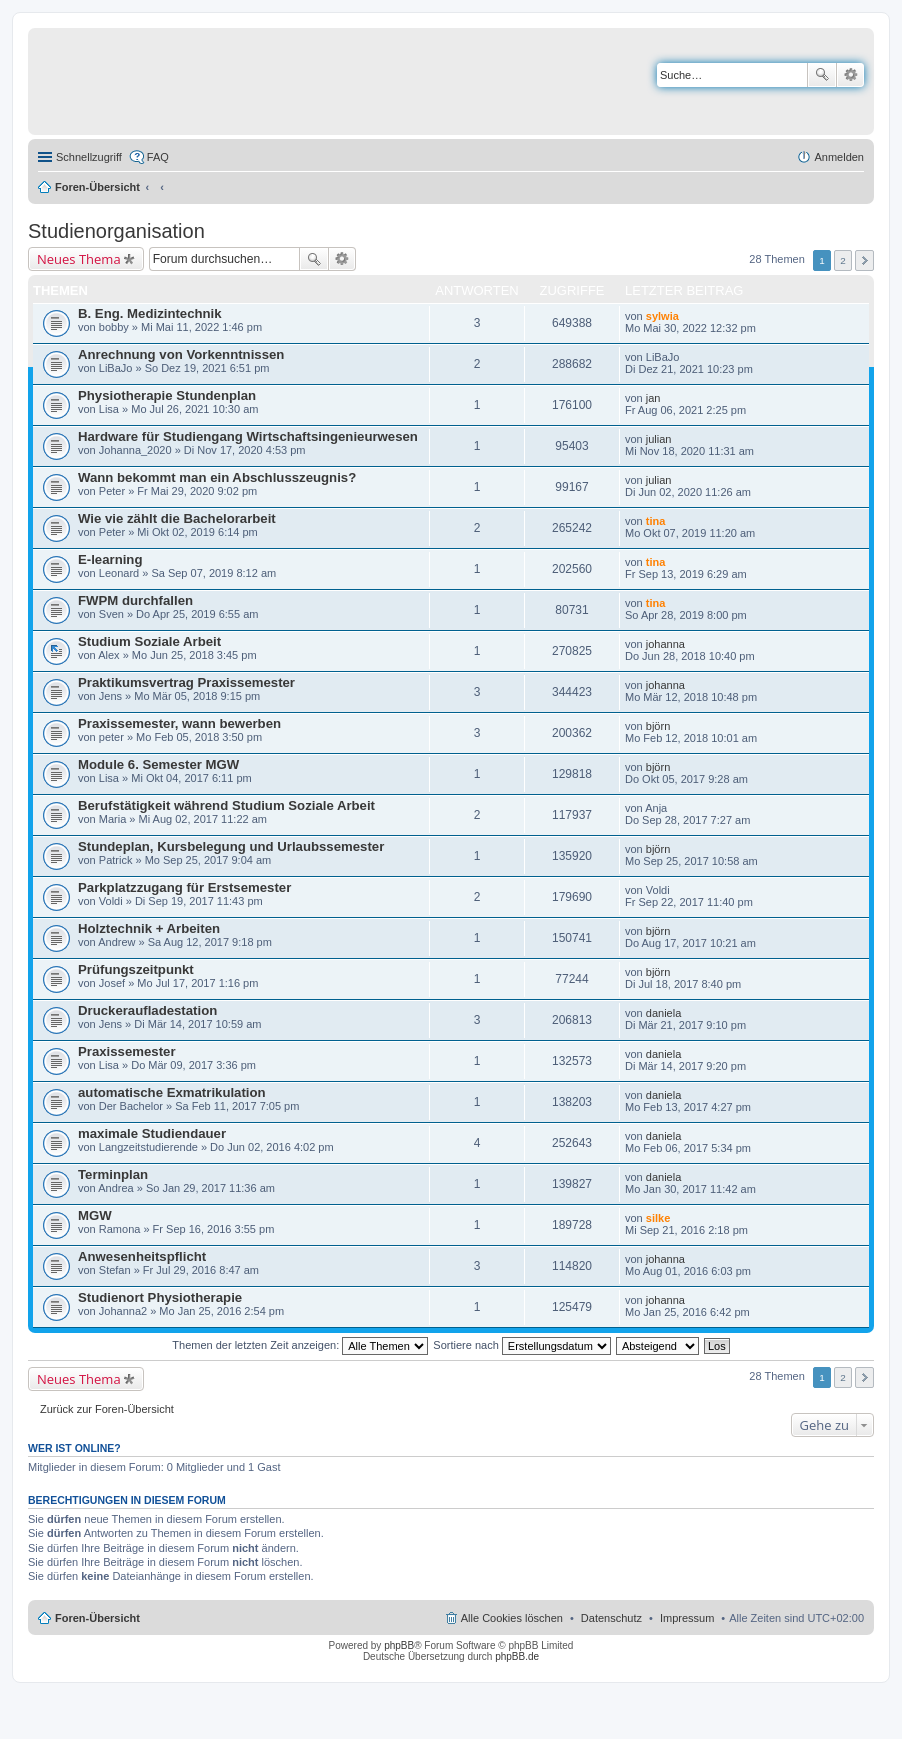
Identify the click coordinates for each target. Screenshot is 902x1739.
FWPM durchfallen (135, 600)
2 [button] (843, 260)
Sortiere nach (521, 1345)
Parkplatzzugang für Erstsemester (184, 887)
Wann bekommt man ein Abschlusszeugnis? (217, 477)
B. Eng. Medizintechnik (150, 313)
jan (653, 398)
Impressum (687, 1618)
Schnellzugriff (89, 157)
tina (656, 521)
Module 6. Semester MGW (158, 764)
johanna (665, 644)
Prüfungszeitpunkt (136, 969)
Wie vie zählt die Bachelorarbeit (177, 518)
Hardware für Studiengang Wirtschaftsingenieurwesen (248, 436)
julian (659, 439)
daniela (663, 1013)
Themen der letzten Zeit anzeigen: (300, 1345)
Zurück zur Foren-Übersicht (107, 1409)
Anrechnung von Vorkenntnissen (181, 354)
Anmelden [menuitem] (839, 157)
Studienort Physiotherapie (160, 1297)
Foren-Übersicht (97, 187)
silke (658, 1218)
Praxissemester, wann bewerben (179, 723)
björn (658, 726)
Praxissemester (127, 1051)
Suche (822, 75)
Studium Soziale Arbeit (149, 641)
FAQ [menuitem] (158, 157)
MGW (95, 1215)
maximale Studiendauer (152, 1133)
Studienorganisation (116, 231)
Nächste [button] (864, 260)
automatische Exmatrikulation (172, 1092)
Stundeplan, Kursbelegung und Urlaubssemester (231, 846)
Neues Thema (79, 259)
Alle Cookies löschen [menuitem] (512, 1618)
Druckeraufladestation (147, 1010)
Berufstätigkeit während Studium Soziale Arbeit (226, 805)
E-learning (110, 559)
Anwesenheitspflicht (142, 1256)
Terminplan (113, 1174)
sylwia (662, 316)
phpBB (399, 1645)
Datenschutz (611, 1618)
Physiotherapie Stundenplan (167, 395)
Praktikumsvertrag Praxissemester (186, 682)
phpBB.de (517, 1656)
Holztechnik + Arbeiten (149, 928)
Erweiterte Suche (850, 75)
